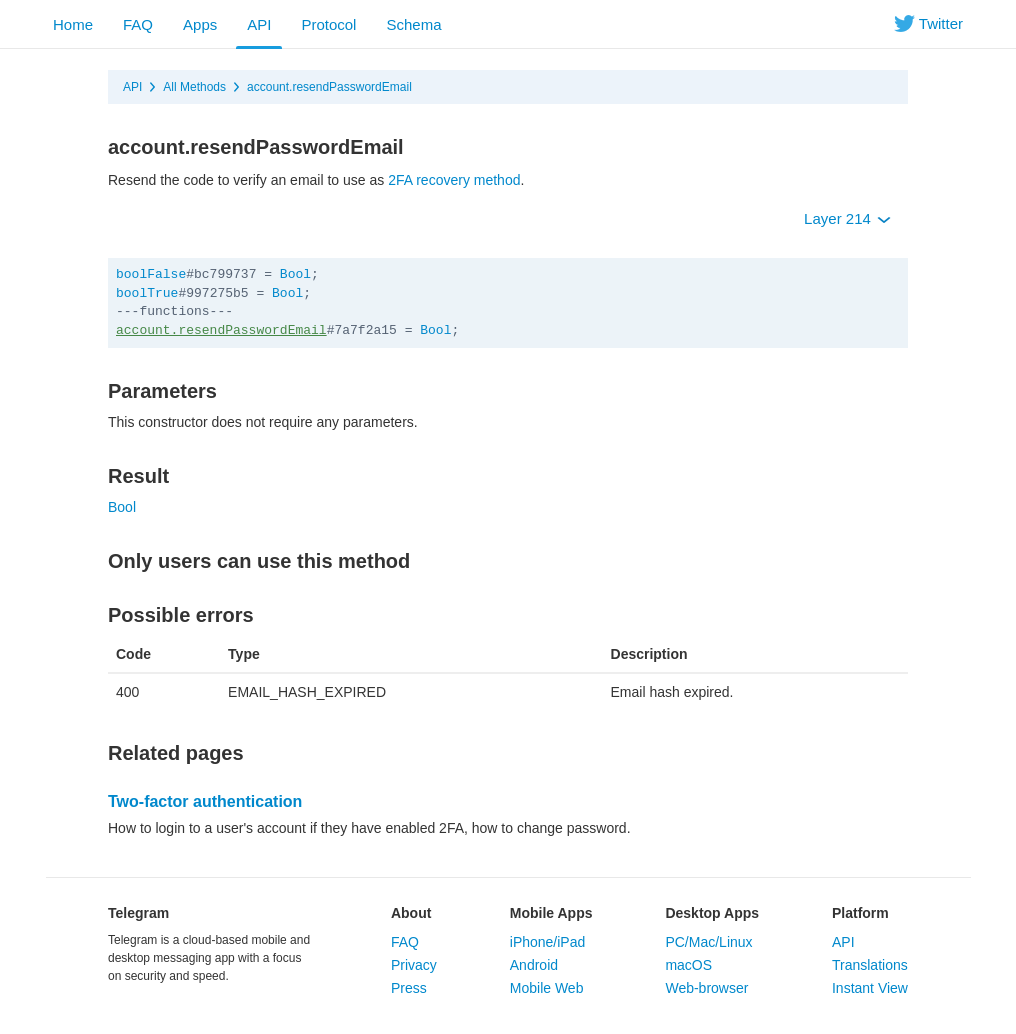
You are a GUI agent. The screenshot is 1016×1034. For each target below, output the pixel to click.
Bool (295, 274)
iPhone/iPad (548, 942)
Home (73, 24)
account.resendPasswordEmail (329, 87)
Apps (200, 24)
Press (409, 988)
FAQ (138, 24)
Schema (413, 24)
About (411, 913)
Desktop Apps (712, 913)
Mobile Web (547, 988)
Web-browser (706, 988)
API (259, 24)
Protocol (328, 24)
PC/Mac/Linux (708, 942)
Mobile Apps (551, 913)
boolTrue (147, 293)
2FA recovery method (454, 180)
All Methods (194, 87)
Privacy (414, 965)
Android (534, 965)
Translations (870, 965)
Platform (860, 913)
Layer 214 (847, 218)
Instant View (870, 988)
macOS (688, 965)
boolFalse (151, 274)
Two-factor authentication (205, 801)
